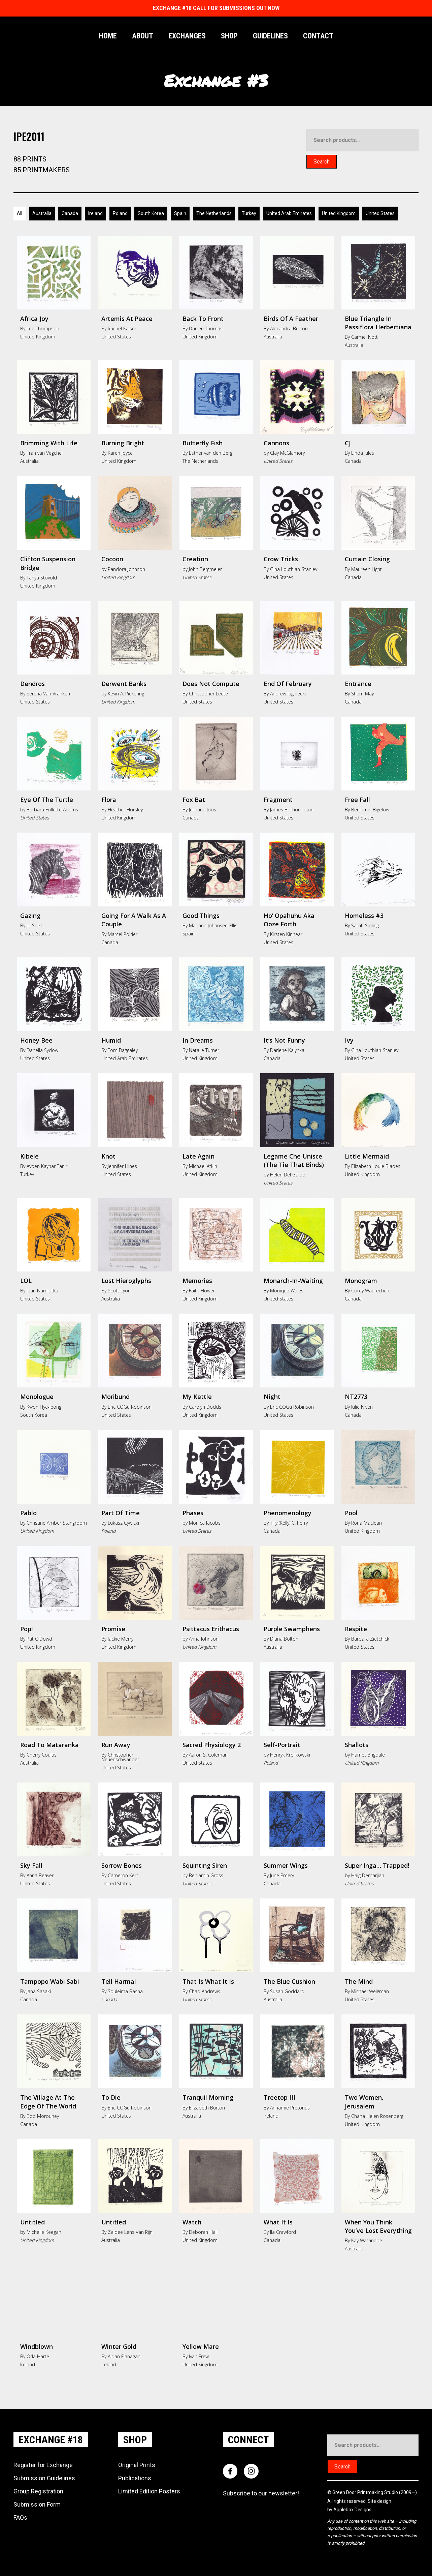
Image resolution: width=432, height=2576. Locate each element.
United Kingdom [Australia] (339, 213)
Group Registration (38, 2490)
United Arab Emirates (289, 213)
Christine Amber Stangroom (57, 1522)
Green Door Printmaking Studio (365, 2491)
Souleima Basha (125, 1990)
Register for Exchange (43, 2464)
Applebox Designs (352, 2509)
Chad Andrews (204, 1990)
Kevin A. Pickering (126, 693)
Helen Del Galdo (287, 1174)
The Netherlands (214, 213)
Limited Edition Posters (149, 2490)
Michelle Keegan (44, 2231)
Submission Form (37, 2503)
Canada (70, 213)
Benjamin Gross (206, 1874)
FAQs (20, 2516)
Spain (180, 213)
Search (321, 161)
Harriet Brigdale (368, 1754)
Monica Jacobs (205, 1522)
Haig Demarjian (367, 1874)
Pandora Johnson (126, 568)
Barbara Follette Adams (52, 809)
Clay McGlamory (287, 452)
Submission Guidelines (44, 2477)
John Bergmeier (205, 568)
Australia (42, 213)
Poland (120, 213)
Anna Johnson (204, 1638)
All (19, 213)
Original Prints (136, 2464)
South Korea (151, 213)
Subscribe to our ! (261, 2492)
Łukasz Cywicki (123, 1522)
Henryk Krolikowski (290, 1754)
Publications (134, 2477)
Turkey (249, 213)
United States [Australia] (380, 213)
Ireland (95, 213)
